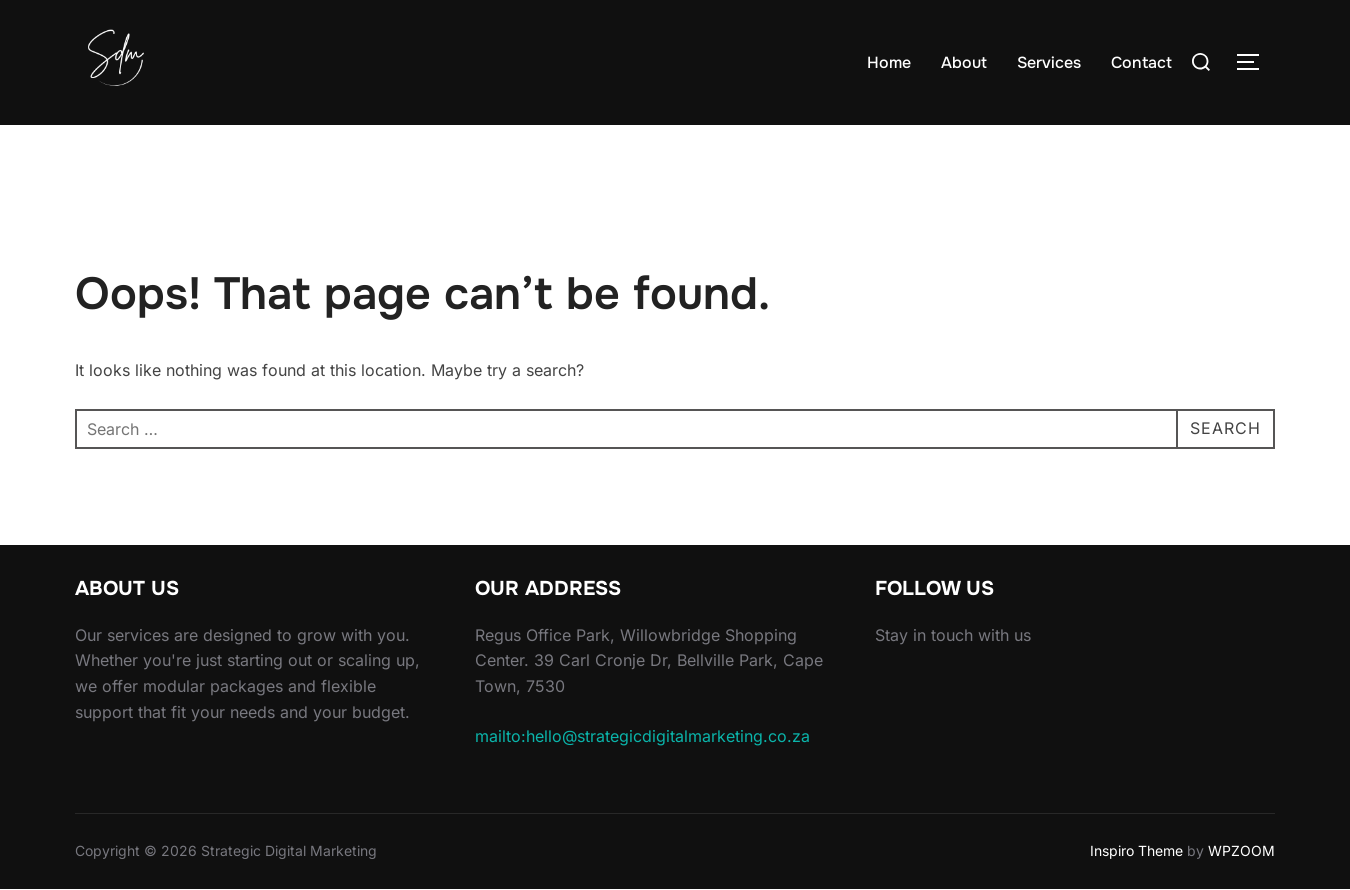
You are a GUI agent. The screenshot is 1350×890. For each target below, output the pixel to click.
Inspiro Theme (1136, 850)
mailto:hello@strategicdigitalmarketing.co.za (642, 736)
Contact (1141, 62)
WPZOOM (1241, 850)
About (964, 62)
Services (1049, 62)
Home (889, 62)
